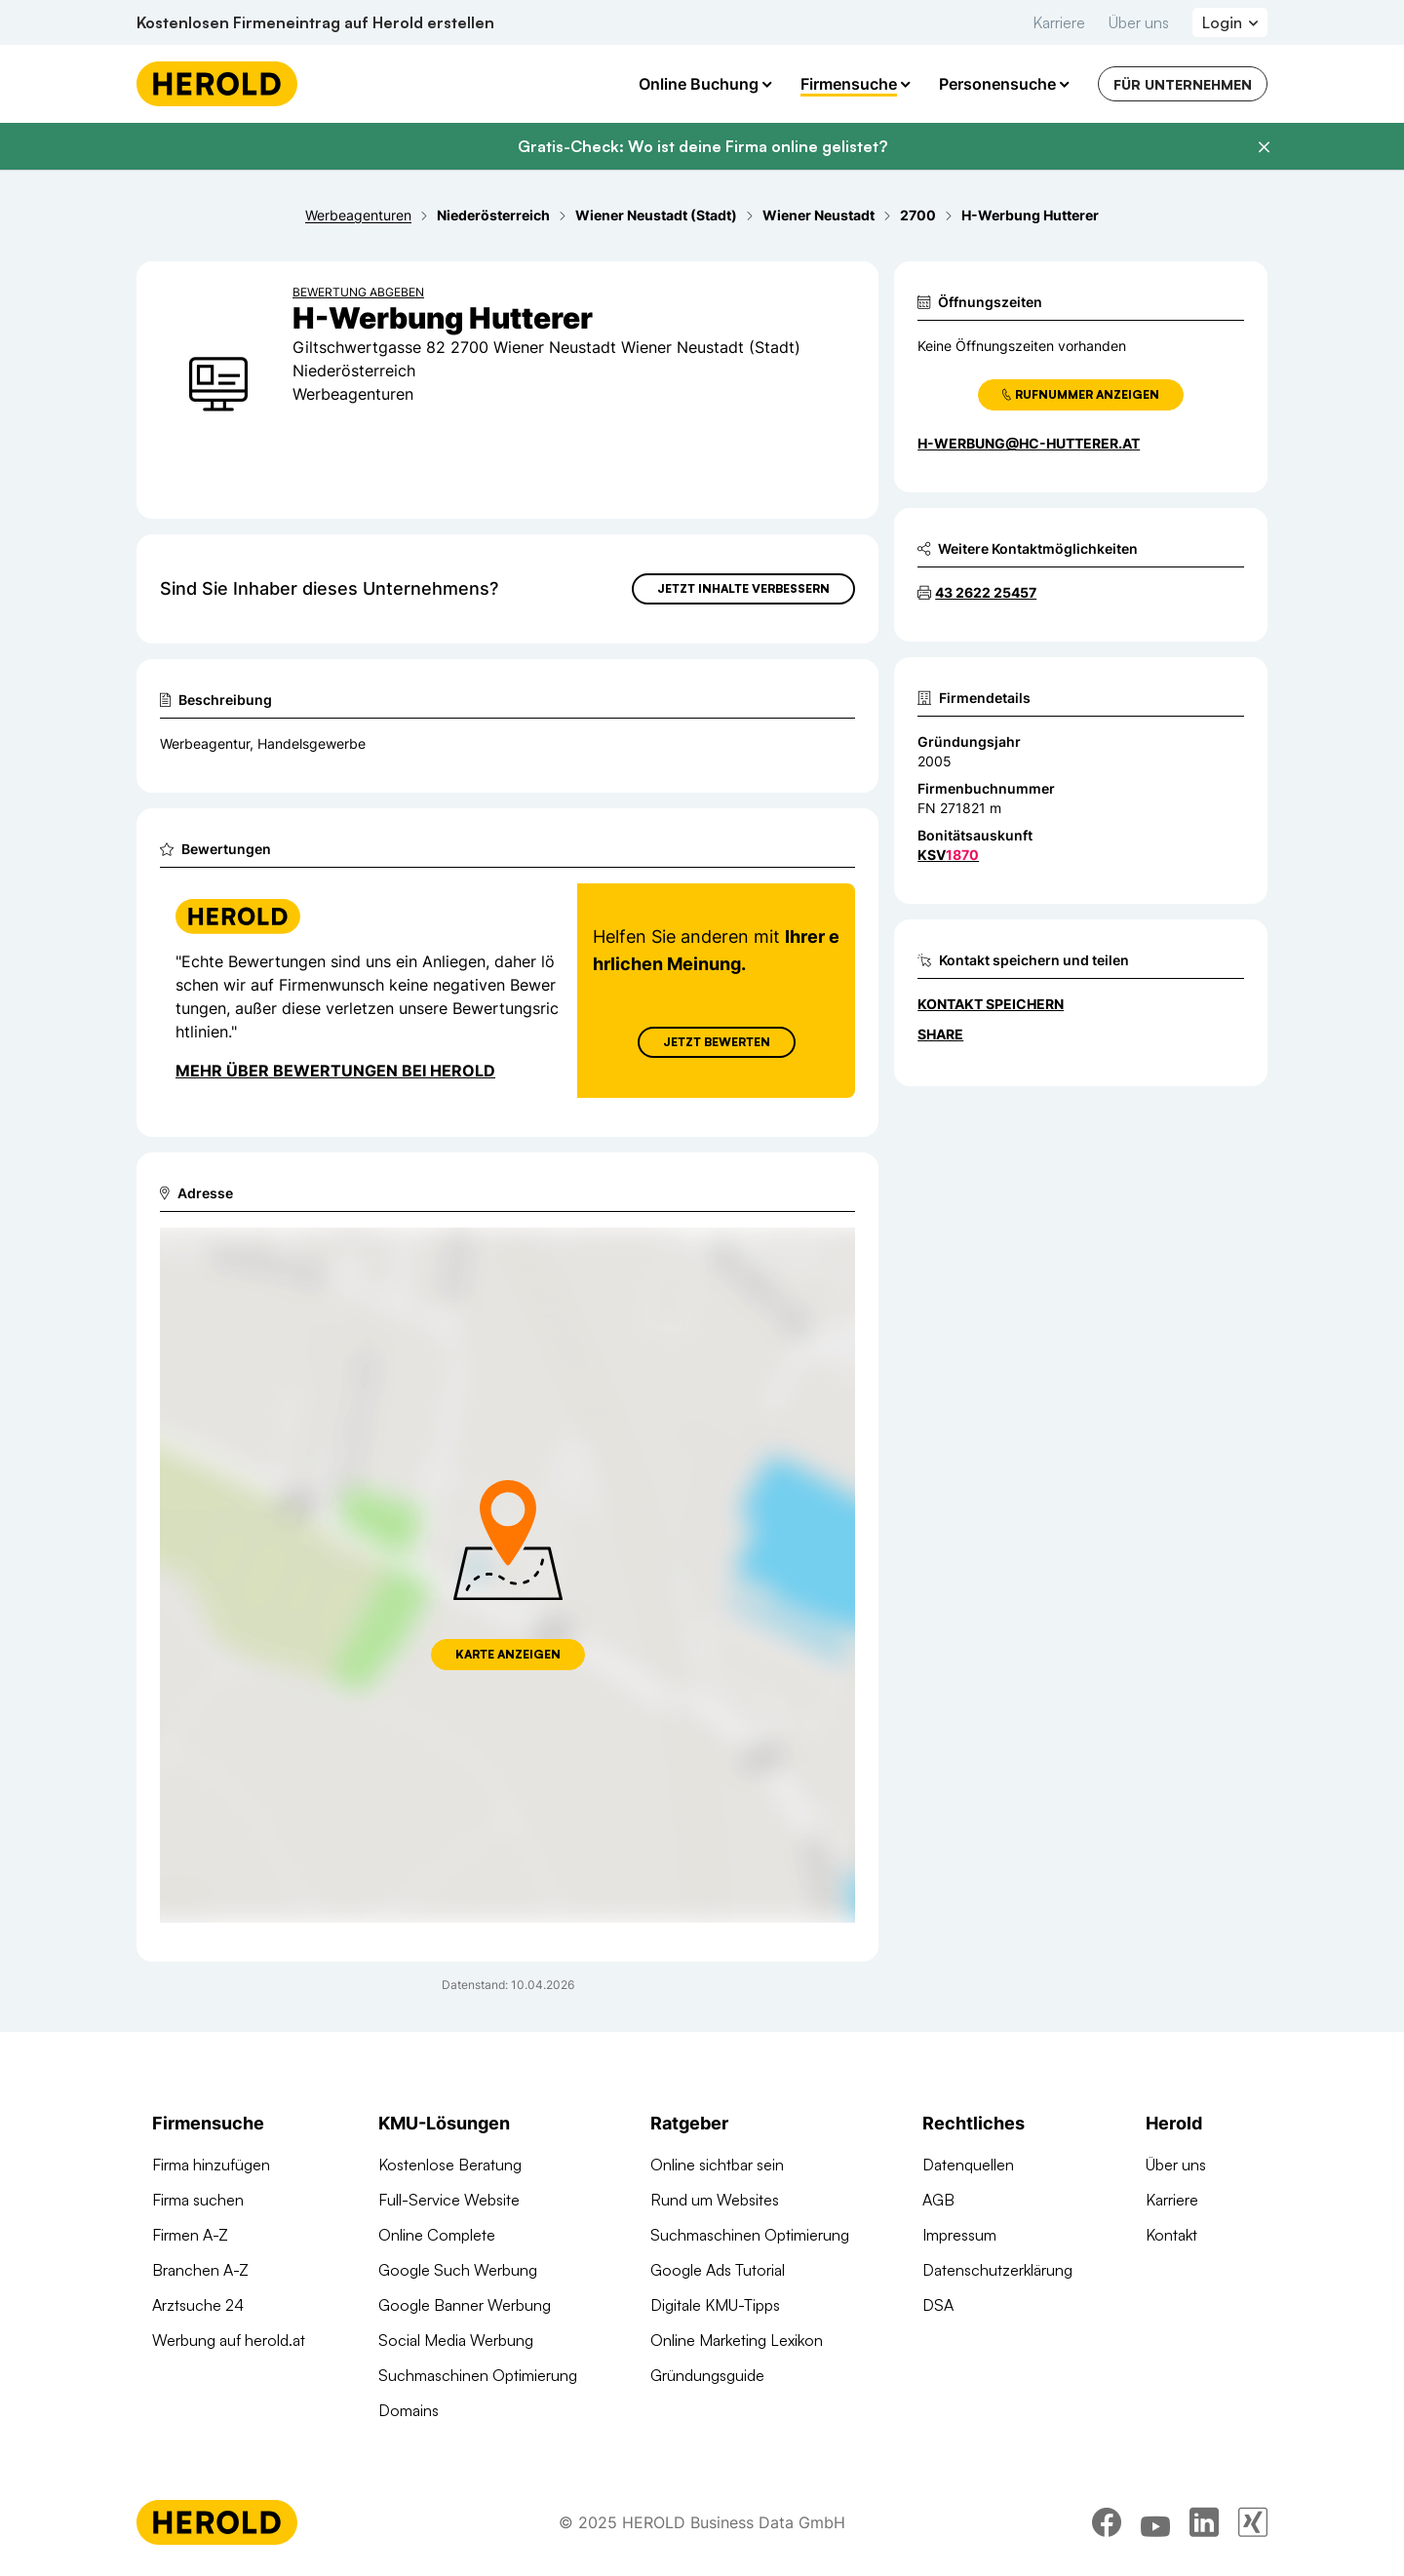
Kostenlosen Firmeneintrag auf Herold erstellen (315, 22)
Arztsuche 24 (198, 2305)
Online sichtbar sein (717, 2164)
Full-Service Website (449, 2199)
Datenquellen (968, 2164)
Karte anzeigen (508, 1654)
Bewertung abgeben (358, 292)
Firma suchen (198, 2199)
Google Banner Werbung (464, 2305)
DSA (938, 2305)
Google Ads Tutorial (717, 2270)
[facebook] (1106, 2522)
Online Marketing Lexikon (736, 2340)
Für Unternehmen (1182, 84)
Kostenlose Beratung (450, 2164)
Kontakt (1171, 2234)
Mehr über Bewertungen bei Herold (335, 1070)
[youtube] (1155, 2522)
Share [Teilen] (940, 1034)
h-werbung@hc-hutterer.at (1028, 443)
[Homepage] (216, 83)
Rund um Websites (714, 2199)
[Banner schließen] (1263, 147)
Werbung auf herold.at (228, 2340)
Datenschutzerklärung (997, 2270)
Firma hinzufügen (211, 2164)
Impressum (959, 2234)
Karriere (1059, 22)
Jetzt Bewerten (716, 1041)
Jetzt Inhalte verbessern (743, 588)
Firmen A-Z (190, 2234)
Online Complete (436, 2234)
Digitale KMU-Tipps (715, 2305)
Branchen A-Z (200, 2270)
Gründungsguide (707, 2375)
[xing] (1253, 2522)
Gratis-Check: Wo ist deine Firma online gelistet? (702, 146)
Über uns (1139, 22)
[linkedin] (1204, 2522)
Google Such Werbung (457, 2270)
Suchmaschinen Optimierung (477, 2375)
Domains (408, 2410)
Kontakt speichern (990, 1003)
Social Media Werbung (455, 2340)
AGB (938, 2199)
